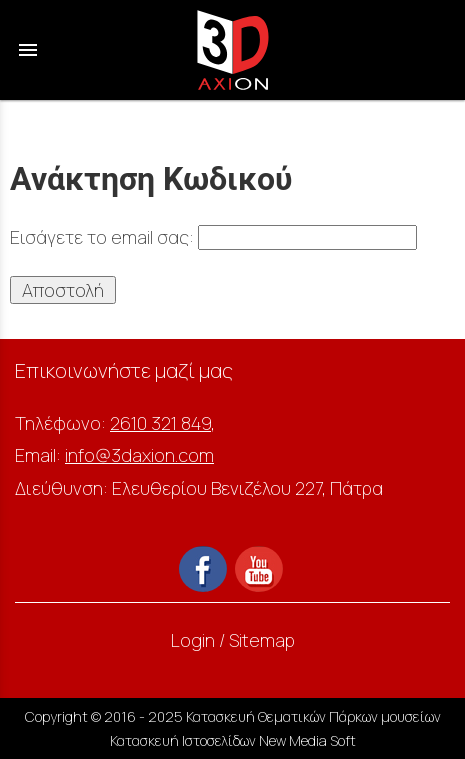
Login (193, 640)
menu (28, 50)
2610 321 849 (160, 423)
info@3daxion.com (139, 455)
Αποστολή (63, 290)
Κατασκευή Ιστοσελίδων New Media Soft (233, 740)
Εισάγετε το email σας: (213, 237)
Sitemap (262, 640)
